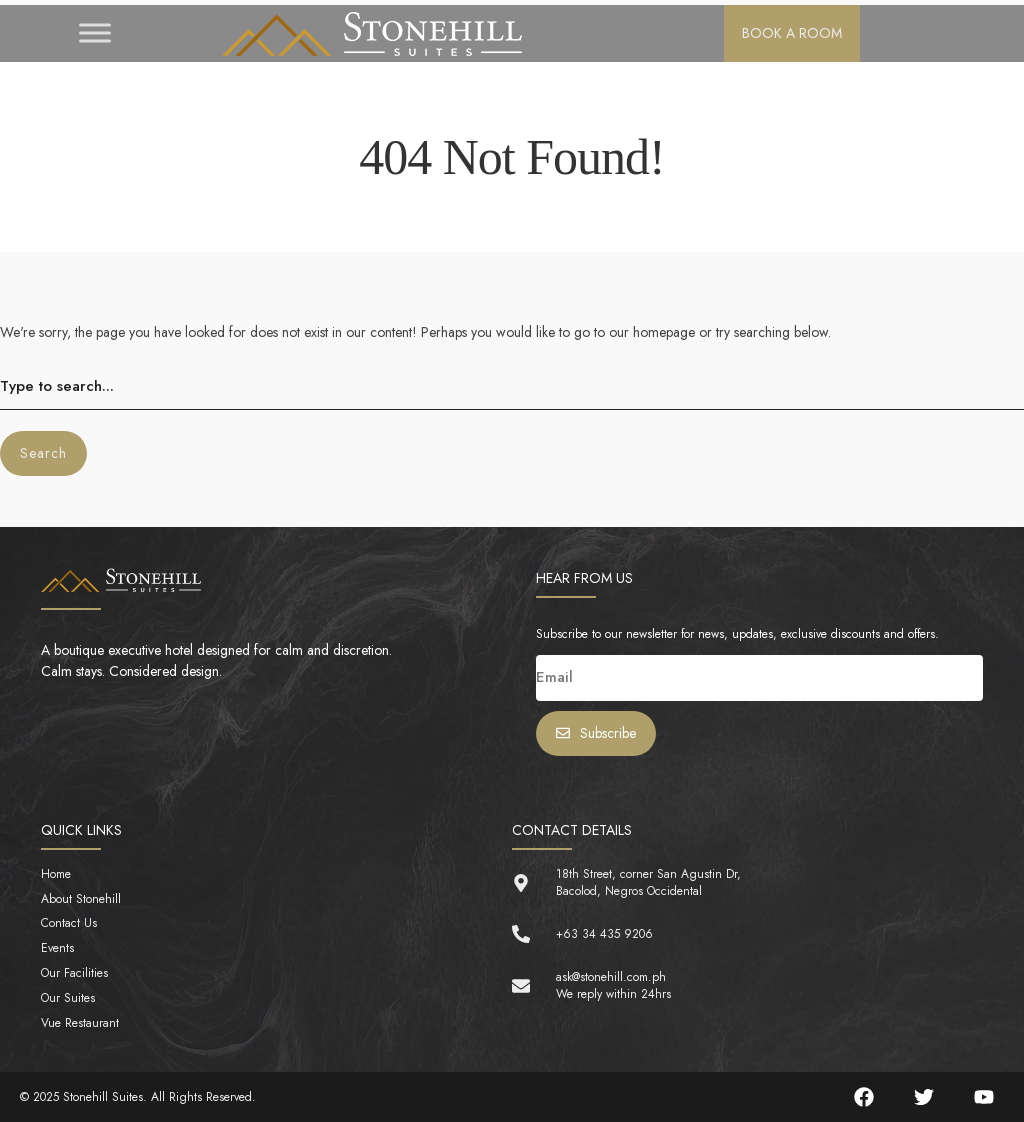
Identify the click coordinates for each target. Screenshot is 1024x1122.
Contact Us (69, 923)
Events (57, 948)
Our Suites (68, 998)
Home (56, 874)
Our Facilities (74, 973)
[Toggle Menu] (95, 33)
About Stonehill (81, 899)
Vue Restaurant (80, 1023)
